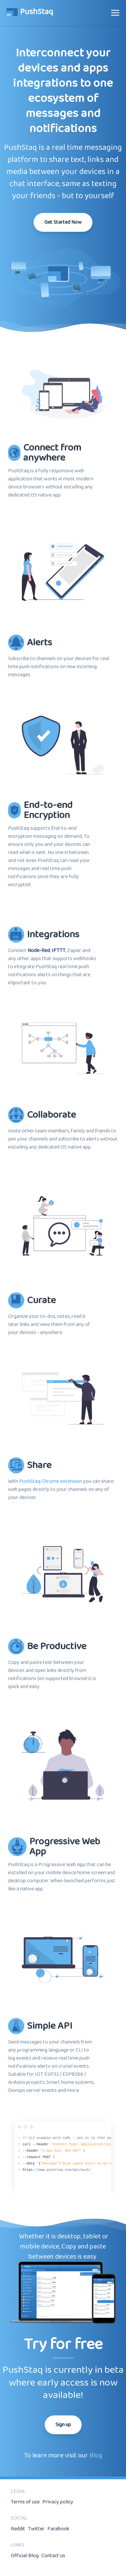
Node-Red (39, 950)
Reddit (18, 2529)
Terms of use (25, 2502)
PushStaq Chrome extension (50, 1481)
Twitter (36, 2529)
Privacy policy (57, 2502)
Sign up (63, 2424)
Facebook (58, 2529)
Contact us (53, 2555)
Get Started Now (63, 222)
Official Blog (25, 2555)
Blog (95, 2455)
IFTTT (59, 950)
